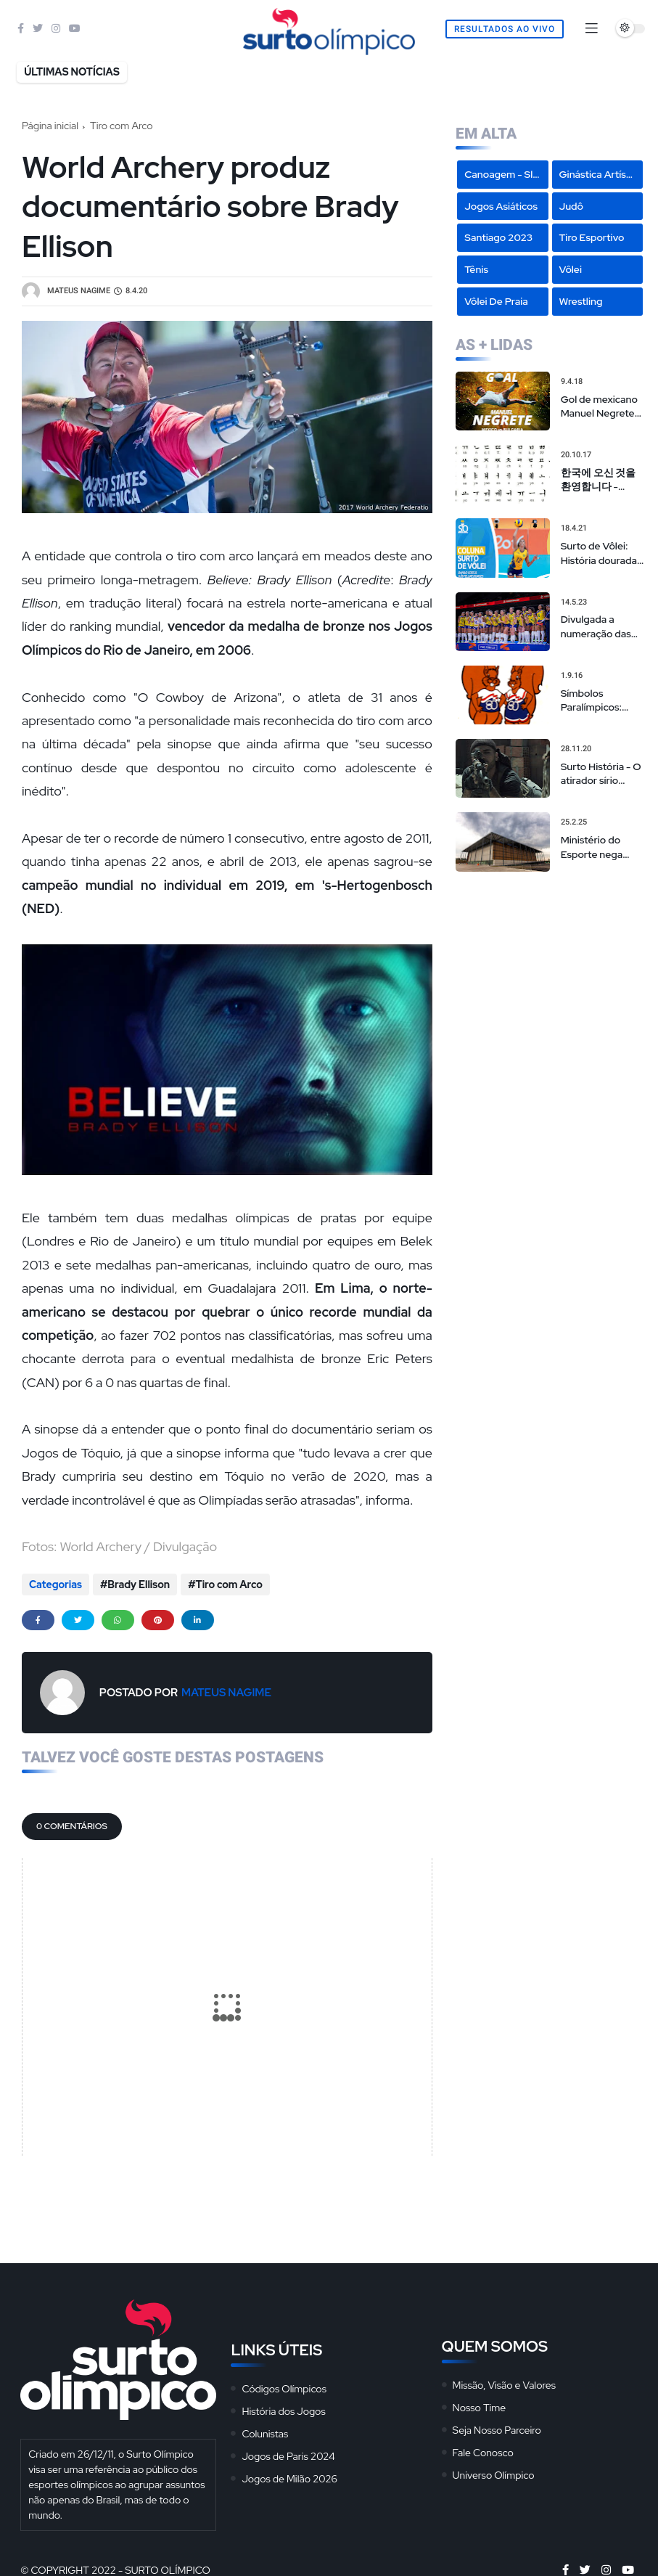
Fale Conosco (483, 2452)
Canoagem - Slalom (506, 174)
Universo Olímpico (494, 2475)
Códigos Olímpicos (284, 2388)
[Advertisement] (550, 977)
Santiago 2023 (498, 237)
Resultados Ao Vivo (504, 29)
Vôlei (570, 269)
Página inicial (50, 125)
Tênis (476, 269)
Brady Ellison (138, 1584)
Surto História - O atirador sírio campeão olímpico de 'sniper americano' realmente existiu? (602, 774)
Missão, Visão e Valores (504, 2385)
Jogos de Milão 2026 (289, 2478)
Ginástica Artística (601, 174)
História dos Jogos (283, 2411)
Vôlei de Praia (496, 301)
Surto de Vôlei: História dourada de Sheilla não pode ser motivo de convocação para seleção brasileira (599, 553)
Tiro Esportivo (592, 237)
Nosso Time (479, 2407)
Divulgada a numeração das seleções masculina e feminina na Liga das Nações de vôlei (598, 627)
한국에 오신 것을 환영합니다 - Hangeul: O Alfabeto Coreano (602, 480)
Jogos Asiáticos (501, 206)
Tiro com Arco (121, 125)
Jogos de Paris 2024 (288, 2456)
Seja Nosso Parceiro (497, 2430)
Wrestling (581, 301)
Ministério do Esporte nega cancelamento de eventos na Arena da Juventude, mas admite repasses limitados (601, 847)
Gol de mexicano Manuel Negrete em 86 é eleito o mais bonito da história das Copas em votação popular (603, 407)
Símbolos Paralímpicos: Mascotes (591, 701)
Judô (571, 206)
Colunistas (265, 2433)
